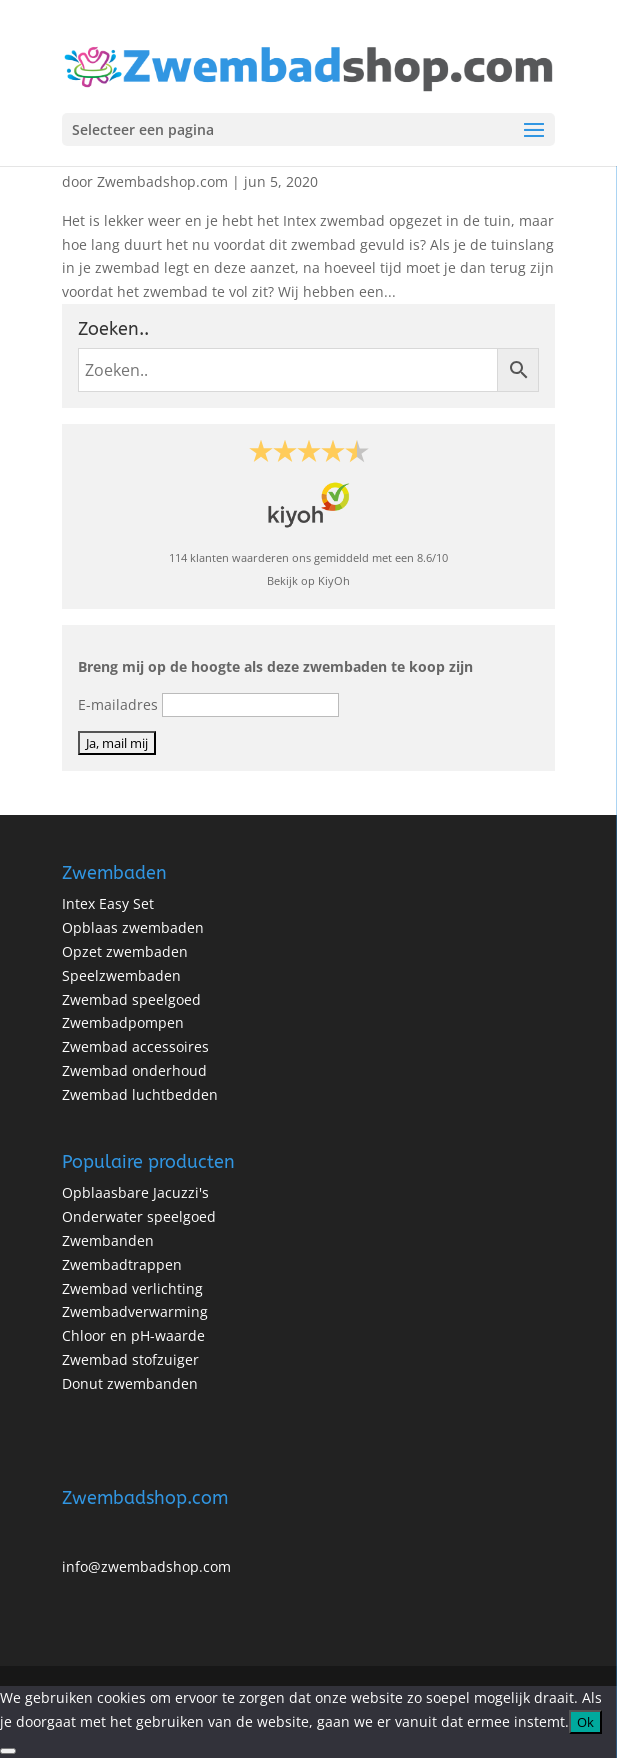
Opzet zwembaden (125, 951)
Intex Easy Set (108, 903)
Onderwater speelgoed (139, 1216)
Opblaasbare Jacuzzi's (135, 1192)
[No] (8, 1751)
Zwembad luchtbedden (140, 1094)
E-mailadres (118, 704)
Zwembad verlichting (132, 1288)
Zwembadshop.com (162, 181)
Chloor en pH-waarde (133, 1335)
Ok (585, 1722)
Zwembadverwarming (135, 1311)
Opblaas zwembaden (133, 927)
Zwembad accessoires (135, 1046)
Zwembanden (108, 1240)
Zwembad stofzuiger (130, 1359)
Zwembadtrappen (122, 1264)
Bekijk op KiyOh (308, 580)
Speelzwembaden (121, 975)
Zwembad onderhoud (134, 1070)
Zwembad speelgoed (131, 999)
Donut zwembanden (130, 1383)
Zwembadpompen (123, 1022)
